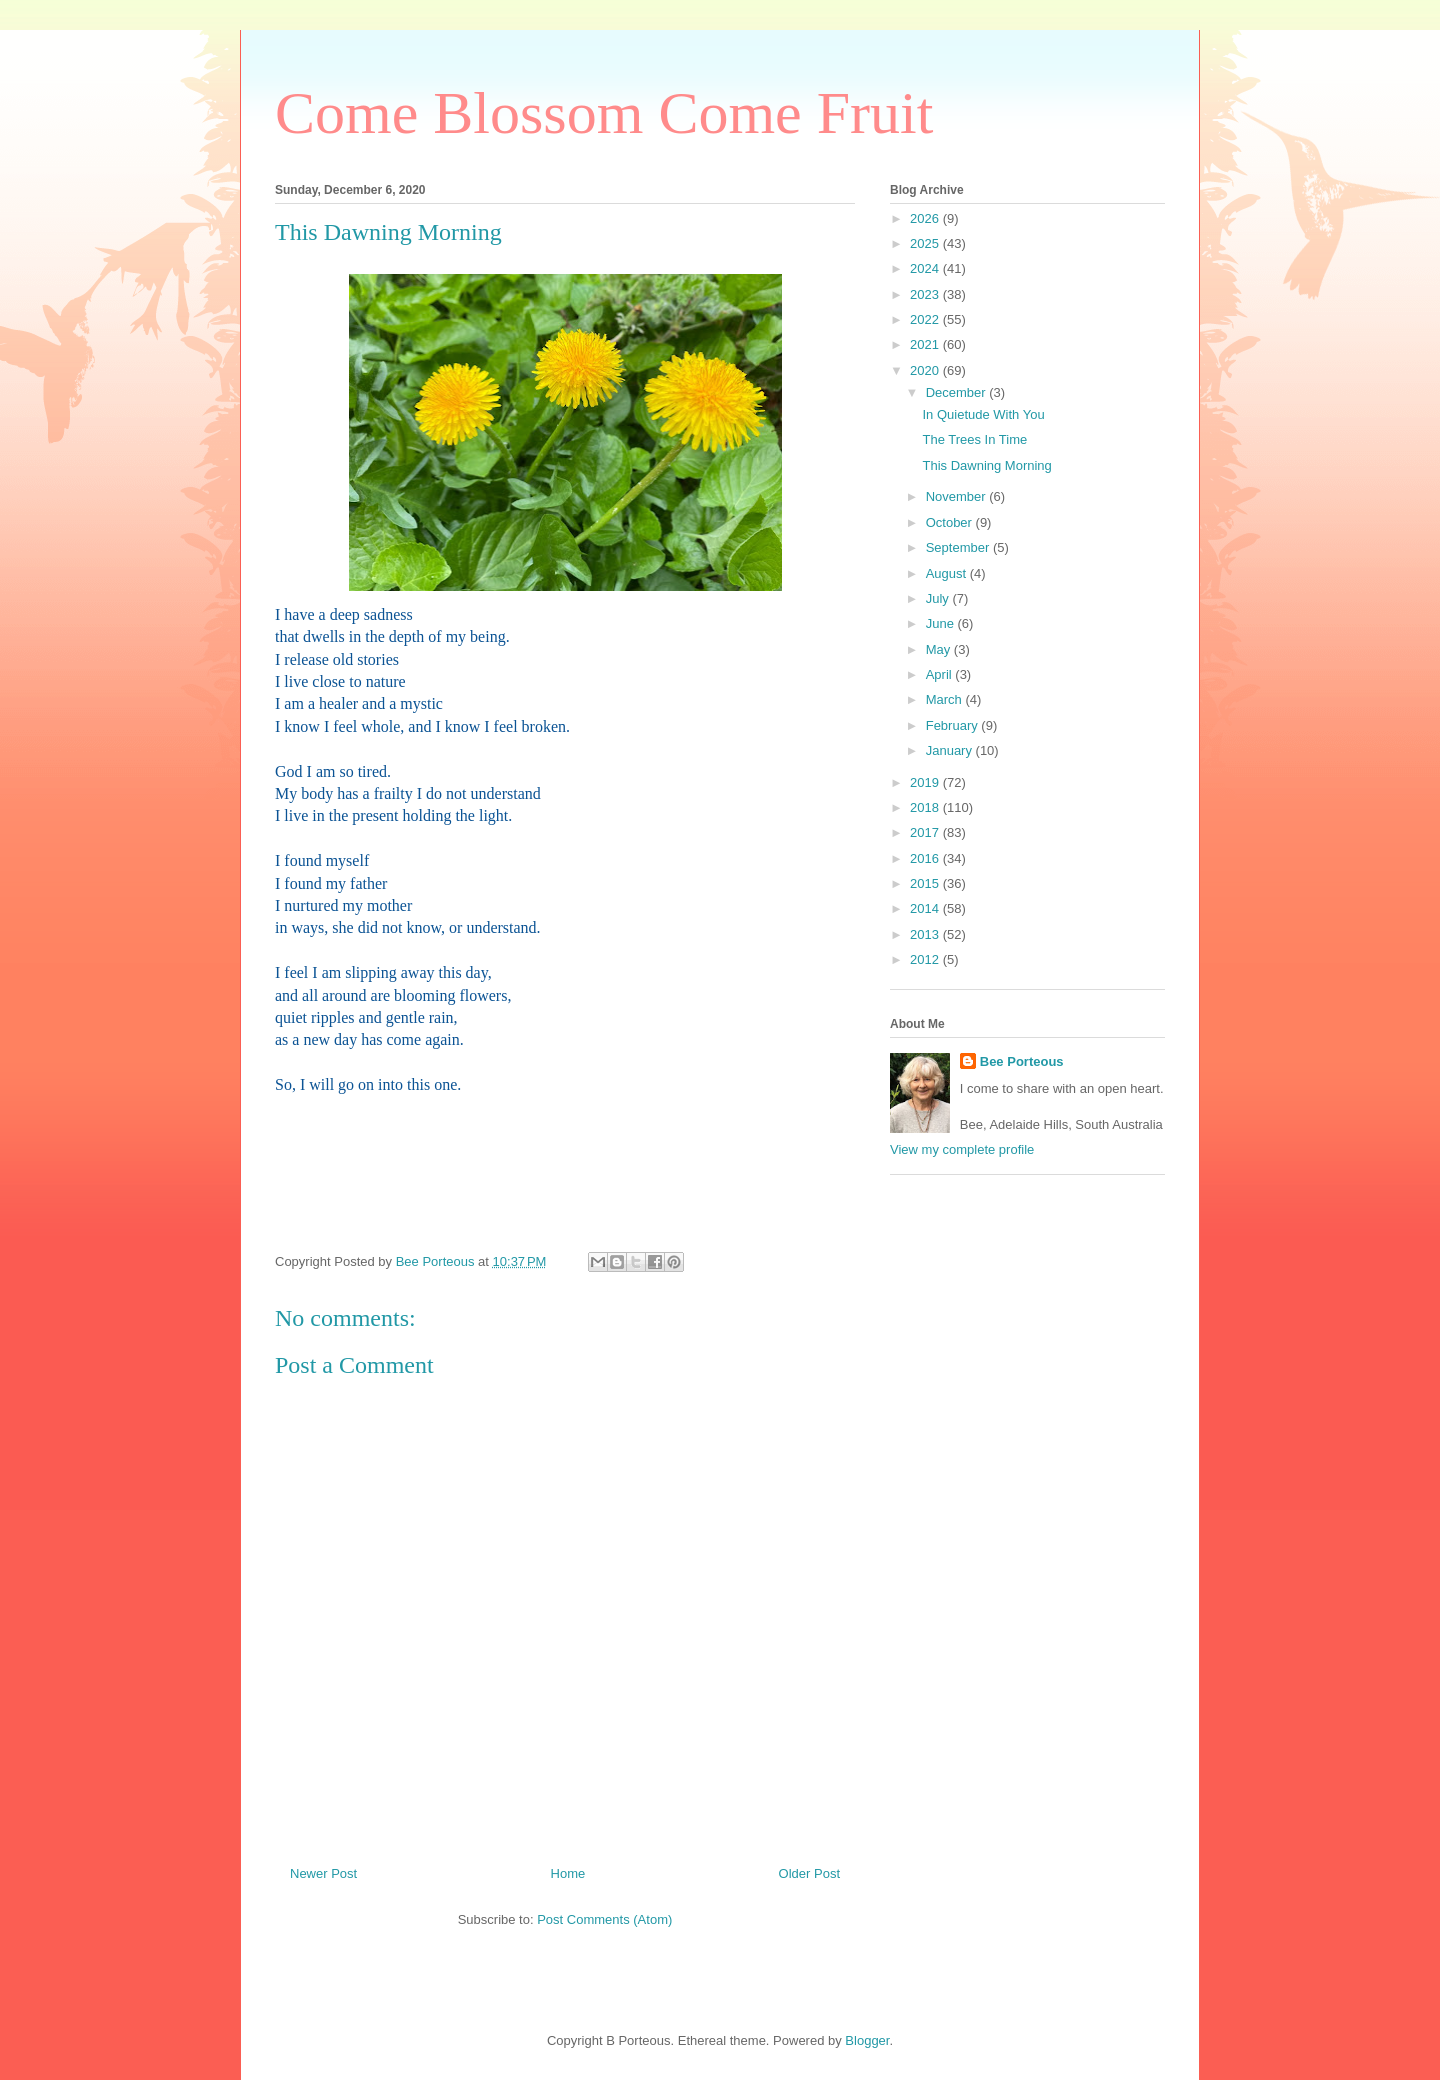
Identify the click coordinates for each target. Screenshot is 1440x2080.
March (946, 699)
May (940, 649)
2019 (926, 782)
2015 (926, 883)
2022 (926, 319)
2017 (926, 832)
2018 (926, 807)
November (958, 496)
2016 (926, 858)
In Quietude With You (983, 414)
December (958, 392)
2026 (926, 218)
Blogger (867, 2040)
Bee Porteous (1022, 1061)
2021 (926, 344)
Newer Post (323, 1873)
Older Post (809, 1873)
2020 (926, 370)
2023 (926, 294)
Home (568, 1873)
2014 (926, 908)
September (959, 547)
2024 (926, 268)
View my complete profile (962, 1149)
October (951, 522)
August (948, 573)
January (951, 750)
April (941, 674)
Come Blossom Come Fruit (604, 113)
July (939, 598)
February (954, 725)
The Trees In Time (974, 439)
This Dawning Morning (986, 465)
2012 (926, 959)
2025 (926, 243)
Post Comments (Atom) (604, 1919)
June (942, 623)
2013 (926, 934)
